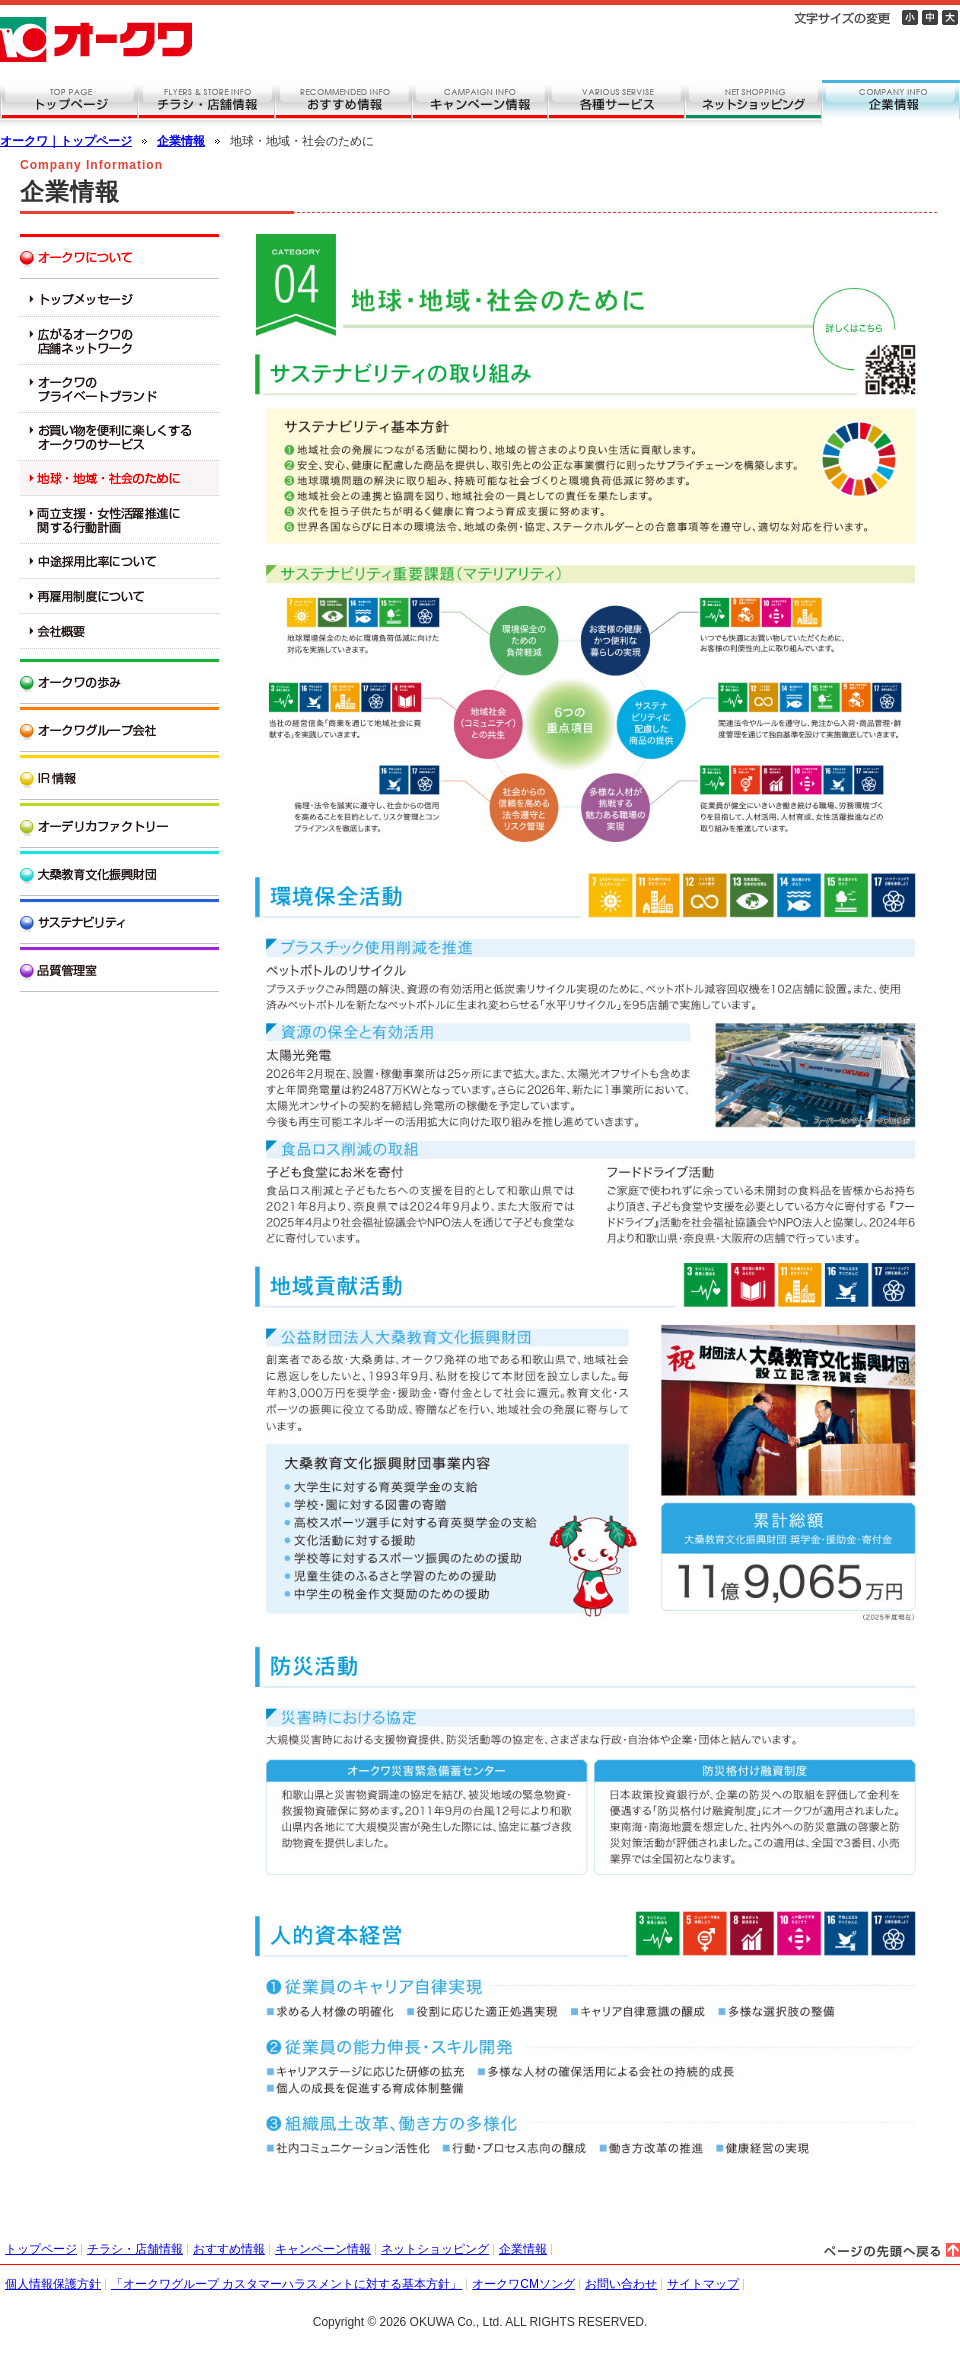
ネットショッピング (435, 2249)
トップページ (41, 2249)
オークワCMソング (523, 2284)
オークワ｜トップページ (66, 141)
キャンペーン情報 (323, 2249)
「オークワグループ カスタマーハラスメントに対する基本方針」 (286, 2284)
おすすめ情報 (229, 2249)
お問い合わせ (621, 2284)
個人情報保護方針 (53, 2284)
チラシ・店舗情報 (135, 2249)
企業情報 (181, 141)
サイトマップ (703, 2284)
